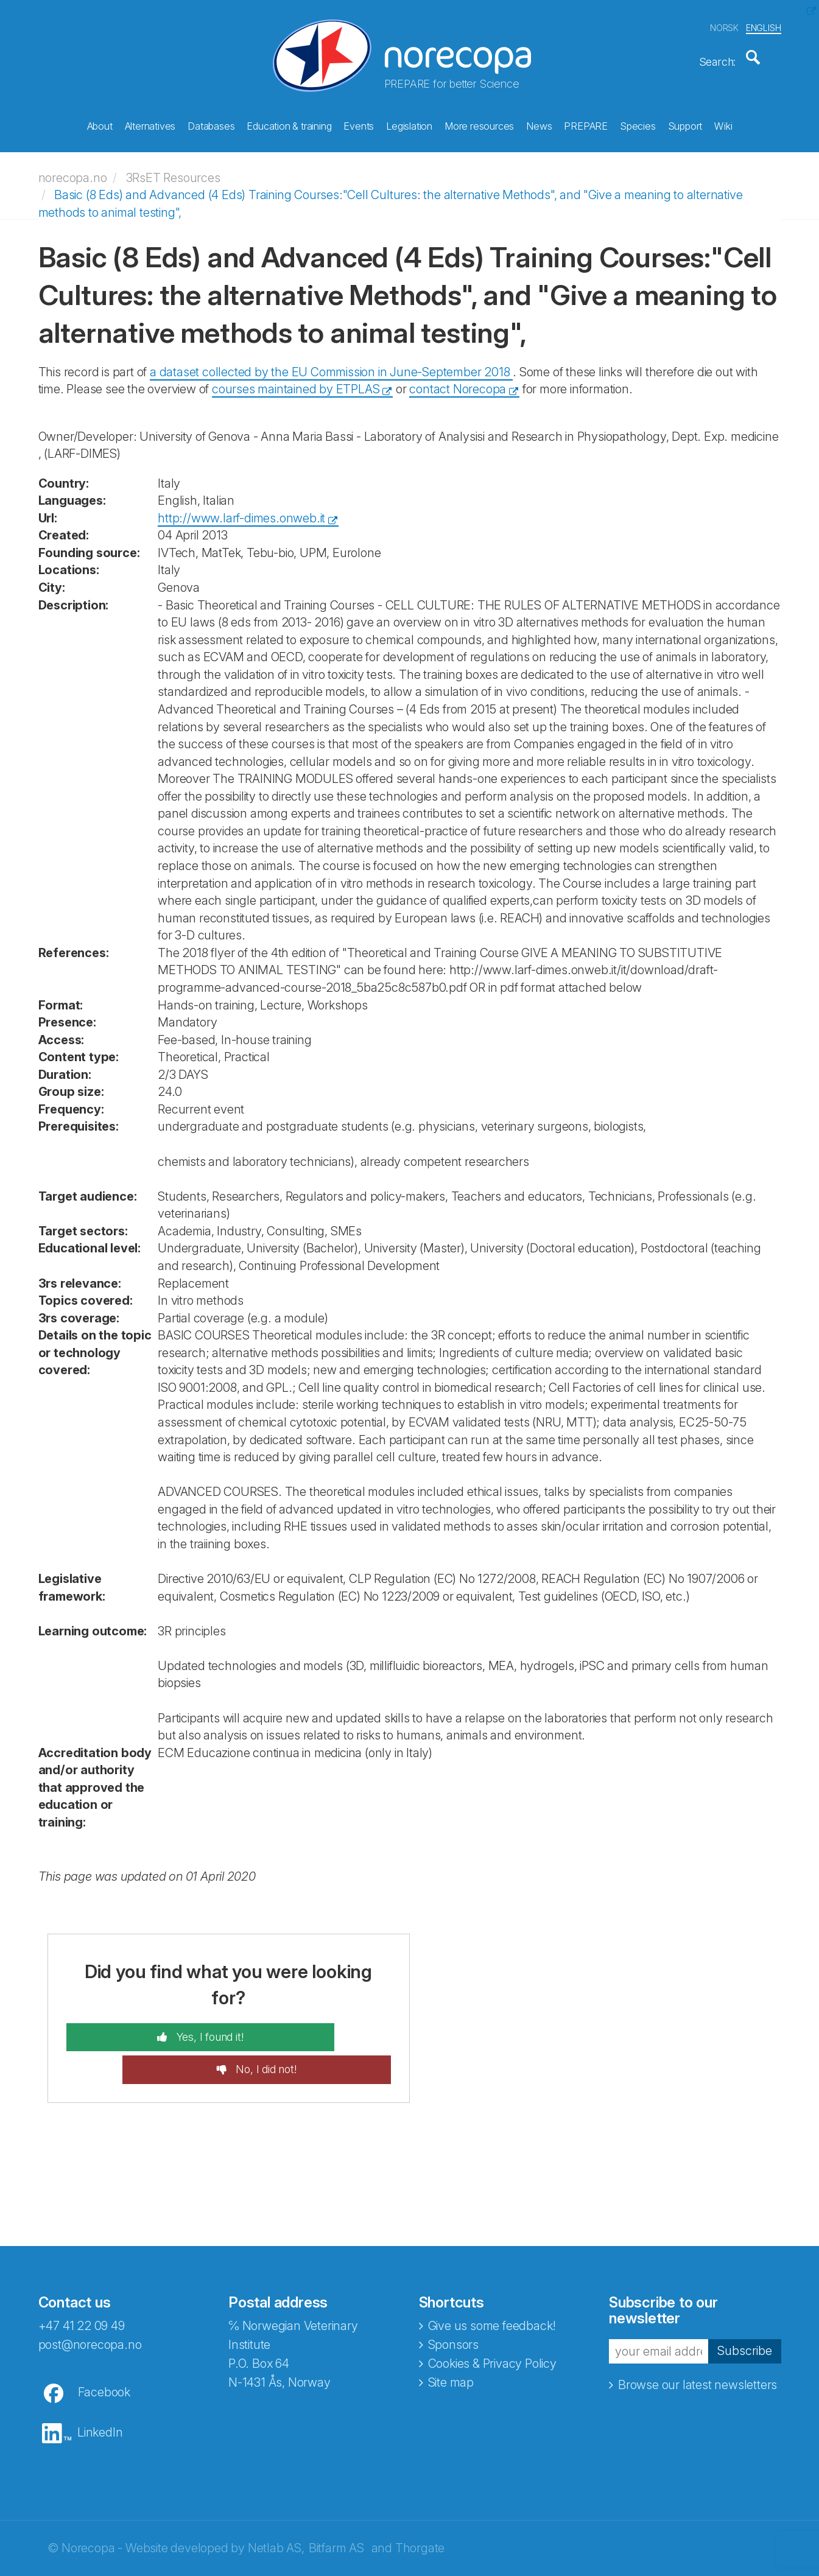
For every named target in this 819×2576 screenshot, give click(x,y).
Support (685, 122)
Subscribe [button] (744, 2307)
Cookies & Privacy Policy (492, 2320)
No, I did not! (321, 2025)
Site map (451, 2339)
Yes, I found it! (153, 2025)
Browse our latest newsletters (697, 2341)
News (539, 122)
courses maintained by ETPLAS (295, 377)
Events (358, 122)
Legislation (409, 122)
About (100, 122)
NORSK (724, 23)
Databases (211, 122)
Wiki (723, 122)
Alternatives (150, 122)
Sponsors (453, 2301)
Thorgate (420, 2504)
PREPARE (586, 122)
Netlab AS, (276, 2504)
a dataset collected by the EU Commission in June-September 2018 (331, 360)
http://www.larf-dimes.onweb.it (241, 506)
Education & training (289, 122)
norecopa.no (72, 165)
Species (638, 122)
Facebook (104, 2349)
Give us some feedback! (492, 2282)
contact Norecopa (457, 377)
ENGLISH (763, 23)
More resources (479, 122)
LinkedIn (99, 2389)
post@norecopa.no (90, 2301)
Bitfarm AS (336, 2504)
